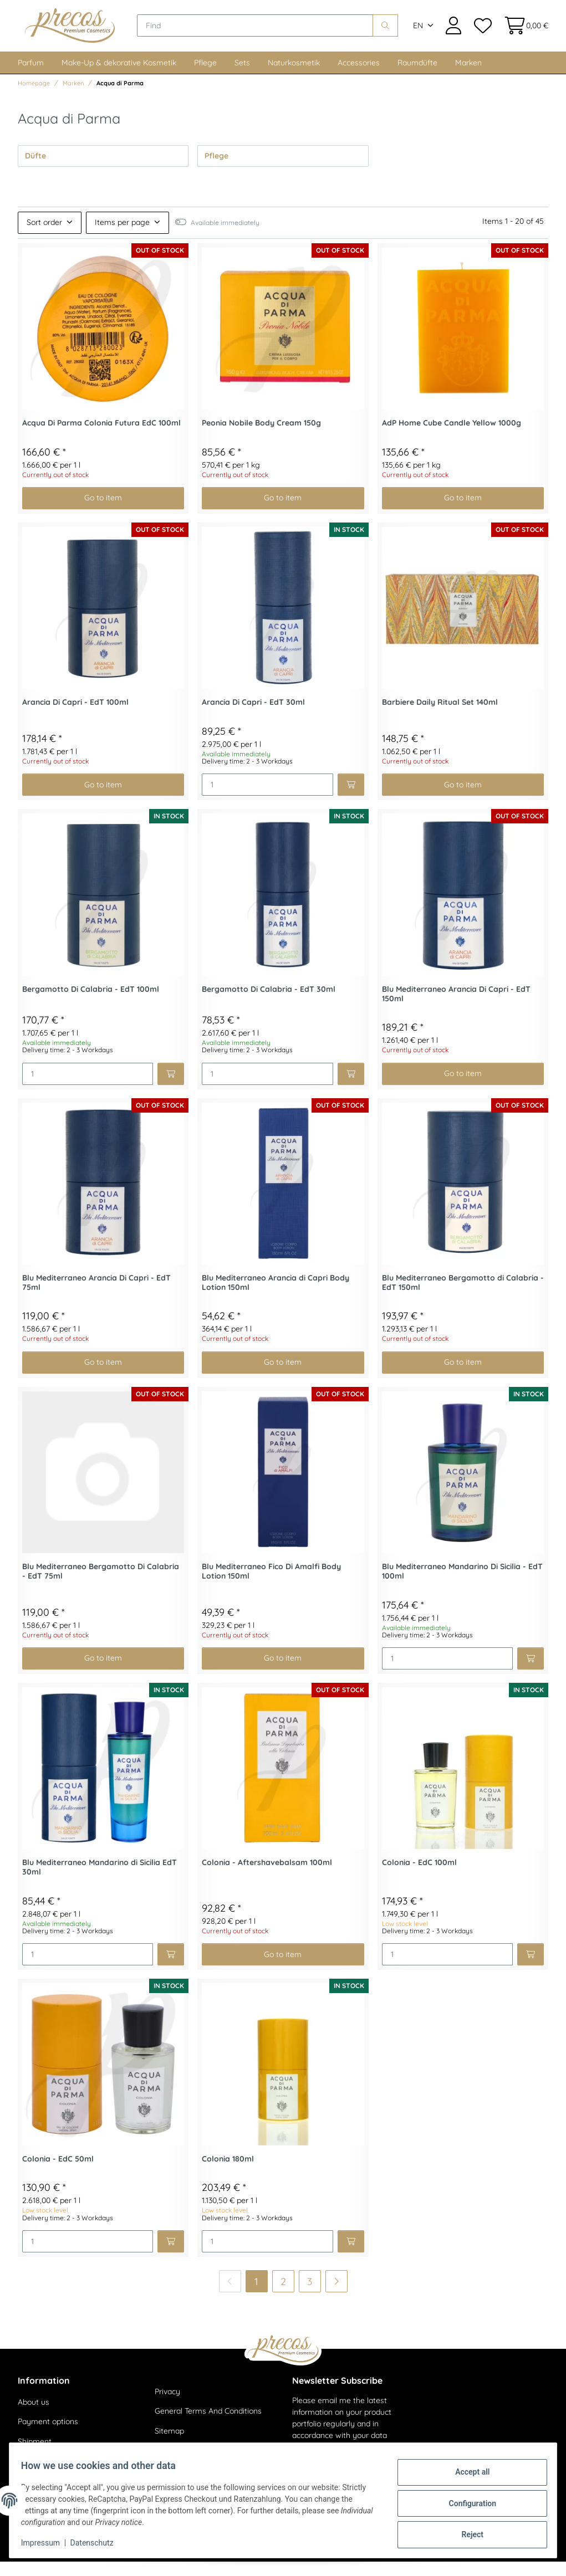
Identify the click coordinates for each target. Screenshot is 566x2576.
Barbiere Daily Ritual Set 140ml (440, 717)
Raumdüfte (417, 77)
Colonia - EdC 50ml (58, 2173)
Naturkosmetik (294, 77)
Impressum (46, 2542)
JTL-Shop (516, 2559)
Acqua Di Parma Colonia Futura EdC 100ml (101, 437)
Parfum (31, 77)
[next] (336, 2296)
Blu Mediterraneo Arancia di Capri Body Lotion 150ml (275, 1297)
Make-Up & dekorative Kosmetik (119, 77)
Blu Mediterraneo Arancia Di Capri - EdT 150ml (456, 1008)
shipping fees (132, 2559)
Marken (468, 77)
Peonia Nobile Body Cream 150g (261, 437)
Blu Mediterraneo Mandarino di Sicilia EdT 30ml (99, 1882)
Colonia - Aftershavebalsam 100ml (267, 1877)
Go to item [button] (103, 513)
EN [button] (418, 33)
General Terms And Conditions (208, 2426)
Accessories (359, 77)
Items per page (122, 237)
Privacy (167, 2406)
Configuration (465, 2503)
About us (33, 2416)
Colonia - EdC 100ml (419, 1877)
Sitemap (169, 2445)
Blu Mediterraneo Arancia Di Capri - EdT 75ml (96, 1297)
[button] (453, 33)
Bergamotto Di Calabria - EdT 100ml (90, 1003)
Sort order (44, 237)
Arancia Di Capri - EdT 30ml (253, 717)
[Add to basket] (351, 799)
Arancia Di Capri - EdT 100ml (75, 717)
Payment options (48, 2436)
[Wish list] (482, 33)
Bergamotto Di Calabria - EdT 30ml (268, 1003)
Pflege (205, 77)
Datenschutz (98, 2542)
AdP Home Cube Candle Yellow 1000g (451, 437)
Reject (466, 2532)
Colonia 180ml (228, 2173)
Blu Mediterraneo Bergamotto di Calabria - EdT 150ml (463, 1297)
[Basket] (523, 33)
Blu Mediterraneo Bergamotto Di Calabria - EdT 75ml (100, 1585)
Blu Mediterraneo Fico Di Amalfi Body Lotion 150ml (271, 1585)
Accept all (466, 2474)
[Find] (272, 33)
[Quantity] (267, 799)
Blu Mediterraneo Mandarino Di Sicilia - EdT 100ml (462, 1585)
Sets (242, 77)
